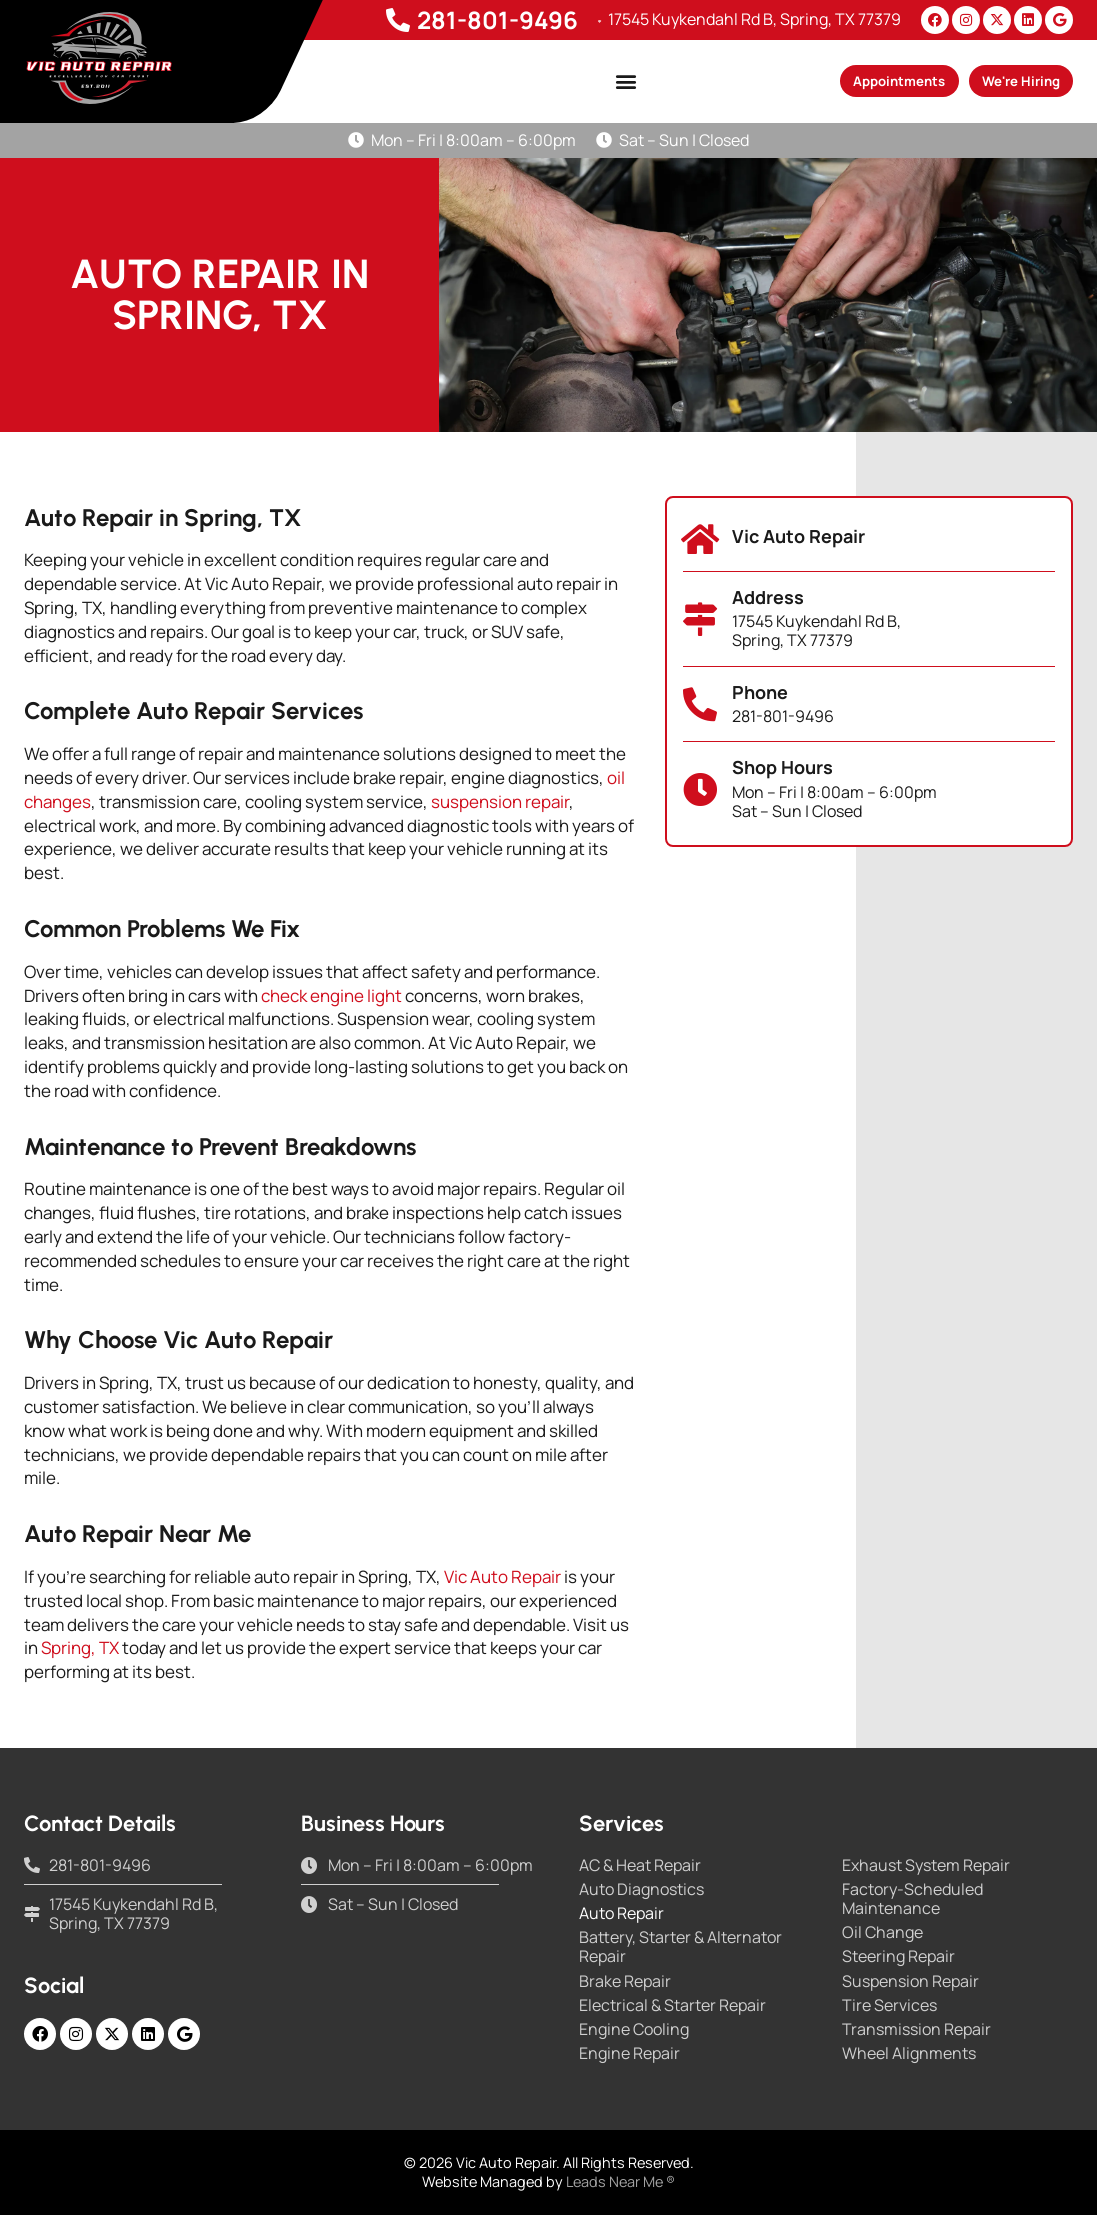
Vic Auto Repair (502, 1576)
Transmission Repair (916, 2029)
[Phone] (700, 704)
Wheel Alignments (909, 2053)
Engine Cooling (634, 2029)
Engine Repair (629, 2053)
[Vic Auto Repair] (700, 539)
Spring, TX (80, 1647)
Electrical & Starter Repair (672, 2005)
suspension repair (500, 801)
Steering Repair (898, 1956)
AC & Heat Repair (640, 1865)
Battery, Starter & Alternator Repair (680, 1947)
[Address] (700, 619)
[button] (585, 81)
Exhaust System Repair (926, 1865)
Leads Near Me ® (620, 2181)
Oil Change (882, 1932)
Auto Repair (621, 1913)
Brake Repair (625, 1981)
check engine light (331, 995)
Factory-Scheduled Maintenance (912, 1899)
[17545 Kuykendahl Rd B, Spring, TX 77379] (593, 20)
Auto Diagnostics (641, 1889)
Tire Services (889, 2005)
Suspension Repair (910, 1981)
